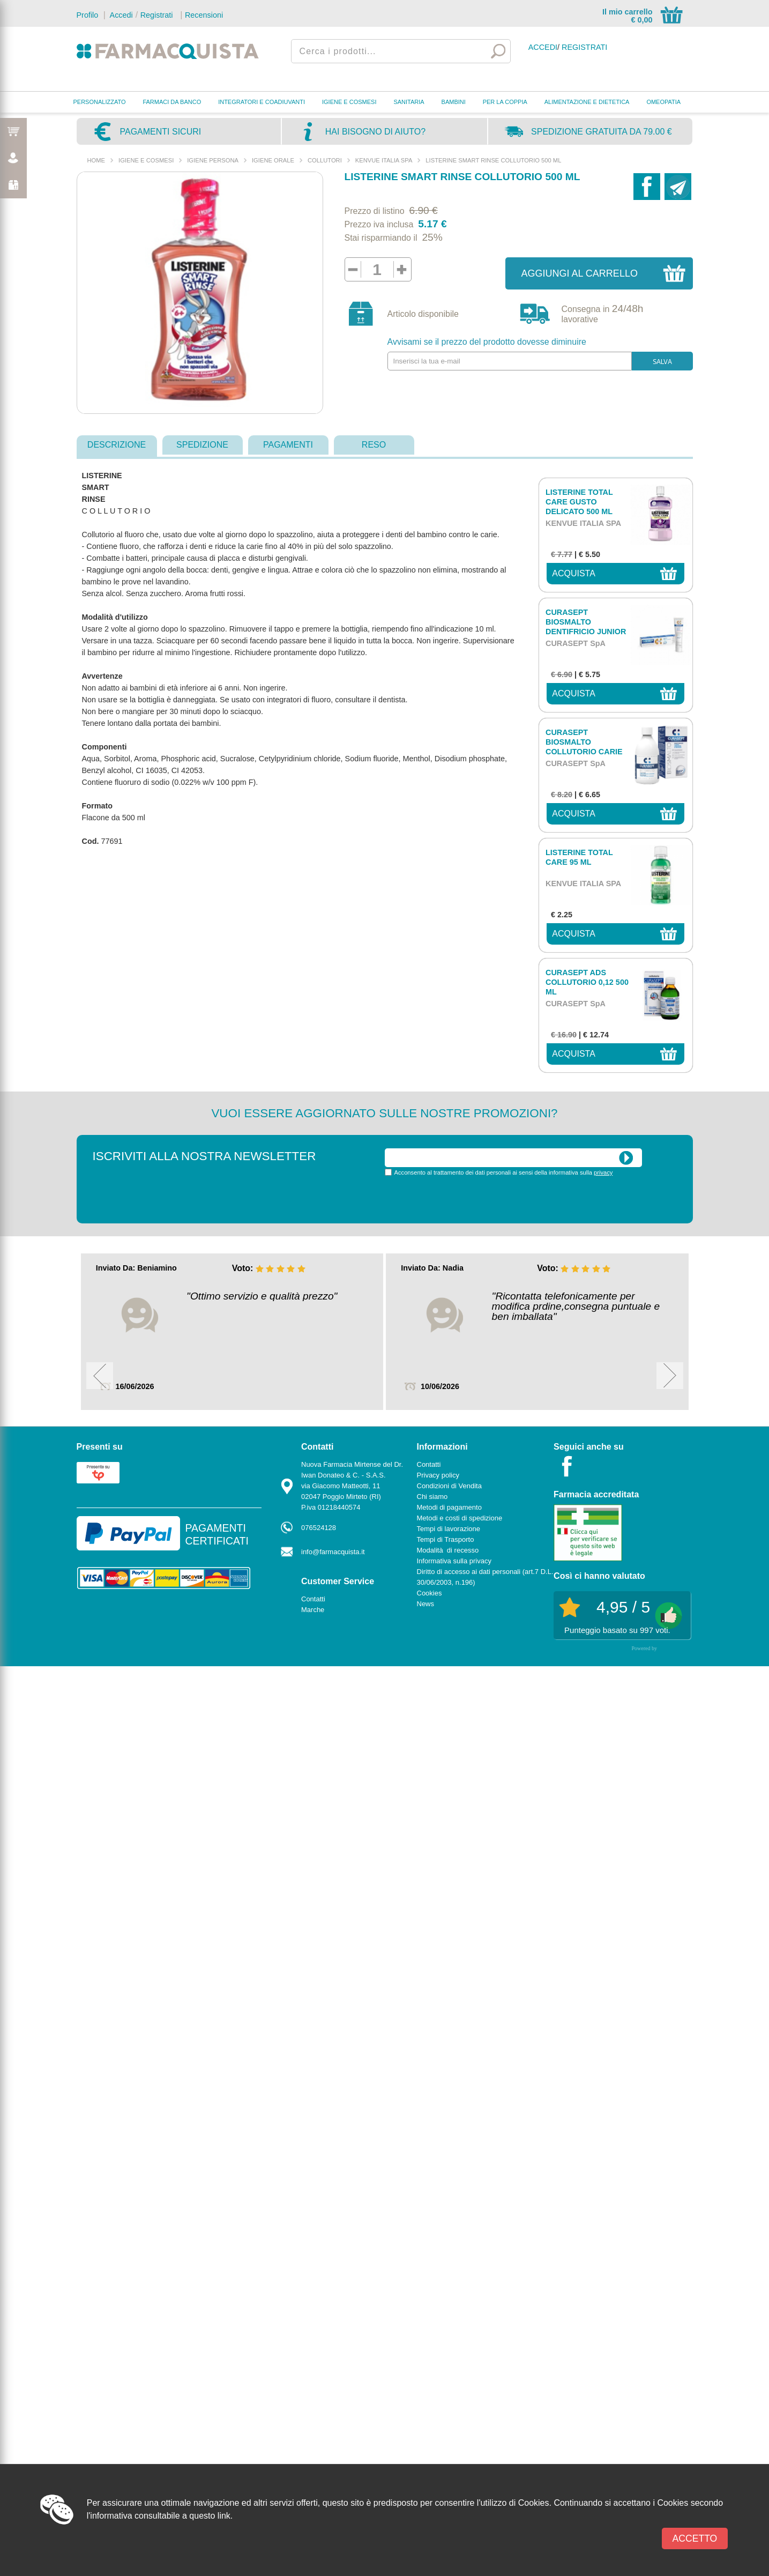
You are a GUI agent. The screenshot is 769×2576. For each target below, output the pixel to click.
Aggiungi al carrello (579, 273)
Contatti (313, 1599)
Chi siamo (432, 1497)
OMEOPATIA (663, 102)
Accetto (695, 2538)
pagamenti (288, 444)
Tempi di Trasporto (445, 1539)
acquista (573, 573)
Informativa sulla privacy (454, 1561)
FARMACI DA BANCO (172, 102)
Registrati (156, 15)
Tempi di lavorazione (449, 1529)
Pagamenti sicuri (160, 131)
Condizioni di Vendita (449, 1486)
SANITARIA (408, 102)
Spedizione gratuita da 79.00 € (601, 131)
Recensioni (204, 15)
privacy (603, 1172)
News (426, 1604)
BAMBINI (454, 102)
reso (374, 444)
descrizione (116, 444)
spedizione (202, 444)
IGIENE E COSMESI (349, 102)
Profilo (88, 15)
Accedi (120, 15)
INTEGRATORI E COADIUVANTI (261, 102)
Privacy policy (438, 1475)
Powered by (645, 1648)
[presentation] (466, 1199)
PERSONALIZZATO (99, 102)
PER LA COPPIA (505, 102)
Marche (312, 1610)
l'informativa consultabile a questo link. (160, 2515)
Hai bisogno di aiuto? (375, 131)
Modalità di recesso (448, 1550)
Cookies (429, 1593)
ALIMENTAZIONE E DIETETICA (587, 102)
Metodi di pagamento (449, 1507)
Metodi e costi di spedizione (460, 1518)
